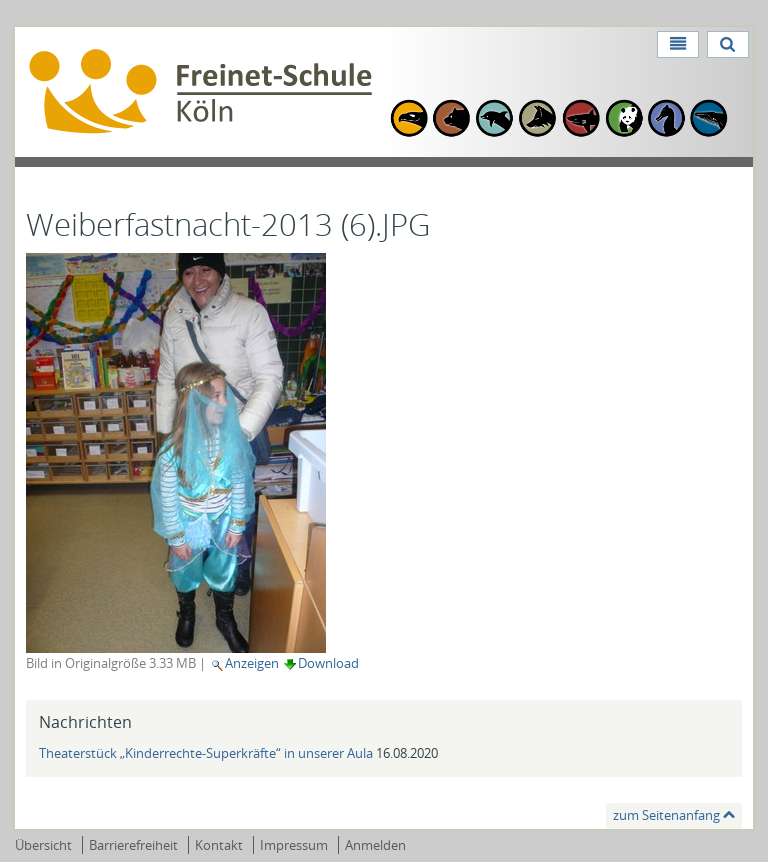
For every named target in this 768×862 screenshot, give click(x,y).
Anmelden (375, 845)
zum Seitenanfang (666, 815)
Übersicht (43, 845)
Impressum (294, 845)
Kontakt (219, 845)
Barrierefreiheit (133, 845)
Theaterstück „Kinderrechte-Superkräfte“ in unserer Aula (207, 753)
